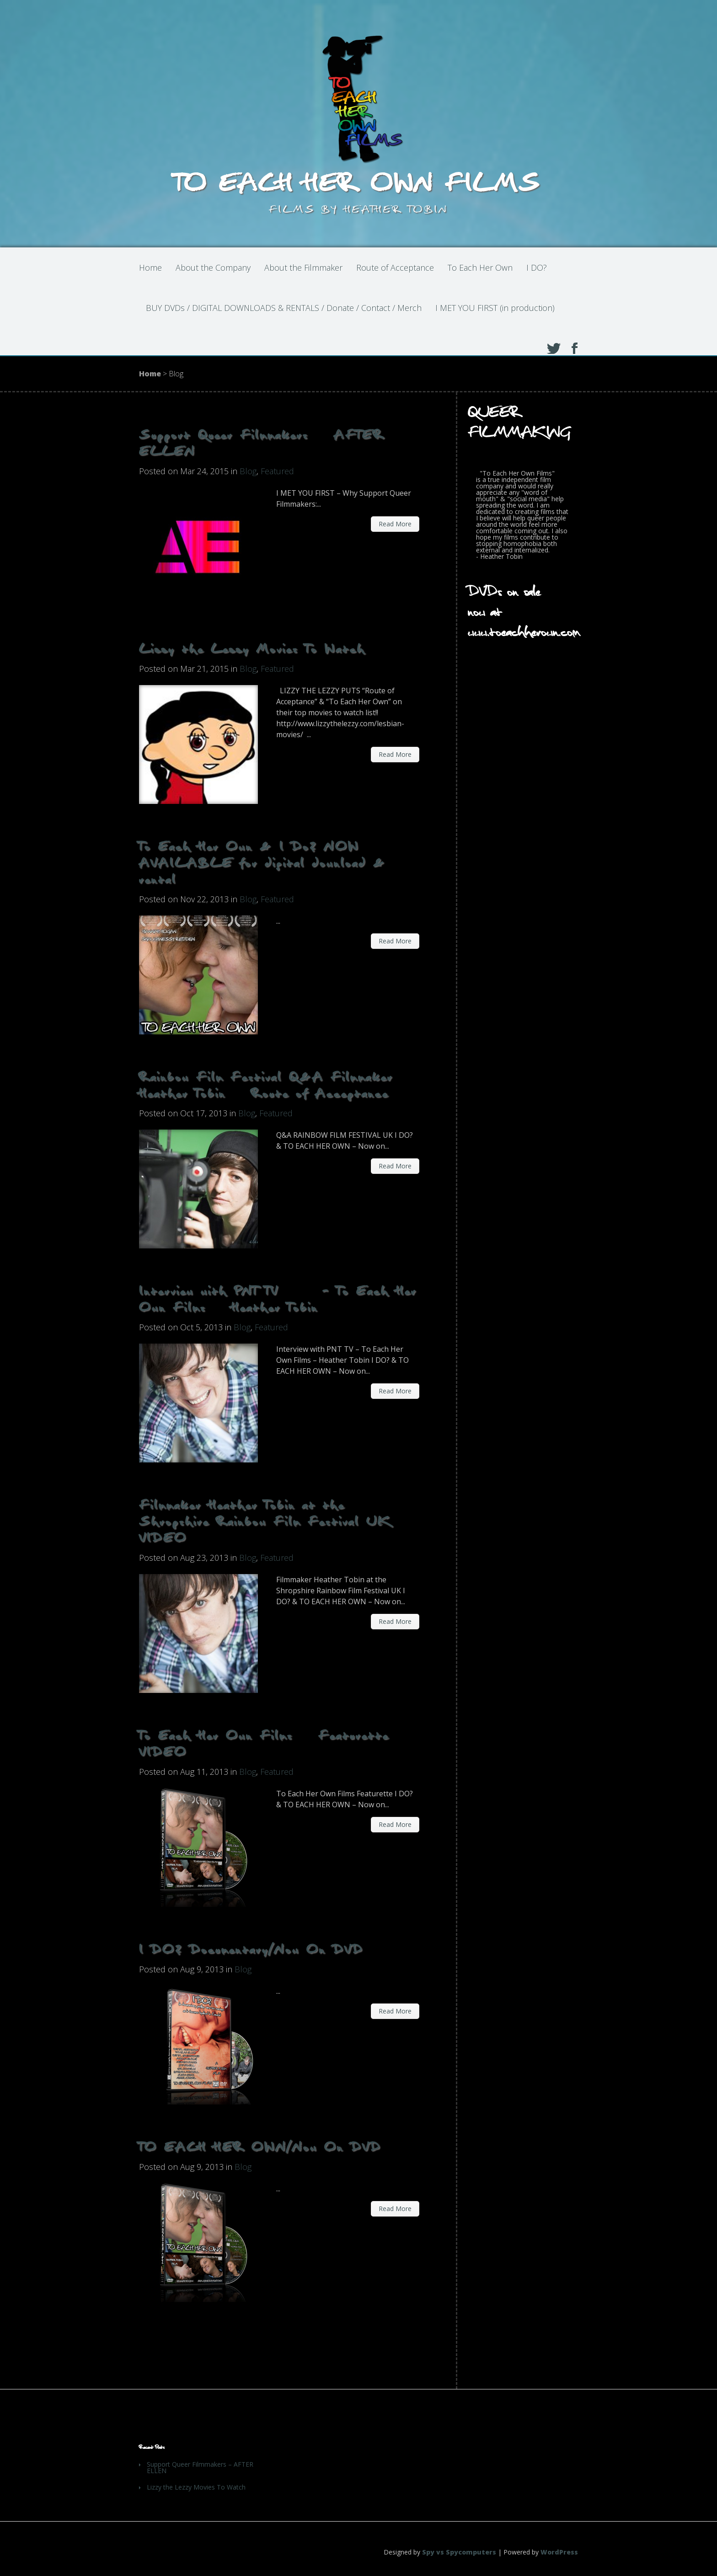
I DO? (536, 267)
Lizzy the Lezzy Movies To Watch (252, 649)
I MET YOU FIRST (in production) (495, 307)
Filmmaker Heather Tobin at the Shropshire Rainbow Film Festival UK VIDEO (265, 1521)
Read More (395, 523)
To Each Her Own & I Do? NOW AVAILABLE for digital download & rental (262, 863)
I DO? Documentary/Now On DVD (251, 1949)
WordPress (559, 2552)
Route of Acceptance (395, 267)
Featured (277, 471)
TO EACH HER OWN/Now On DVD (260, 2147)
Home (150, 267)
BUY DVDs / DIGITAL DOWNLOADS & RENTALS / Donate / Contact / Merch (284, 307)
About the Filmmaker (303, 267)
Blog (248, 471)
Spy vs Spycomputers (459, 2552)
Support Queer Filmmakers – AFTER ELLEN (200, 2467)
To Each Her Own (480, 267)
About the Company (213, 267)
